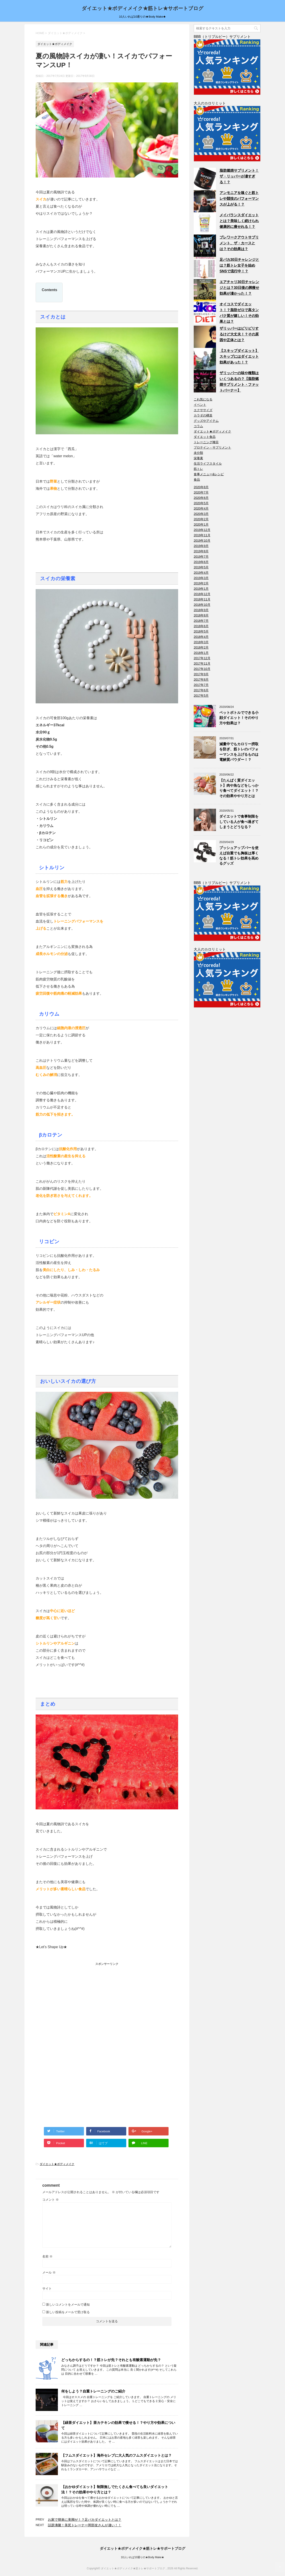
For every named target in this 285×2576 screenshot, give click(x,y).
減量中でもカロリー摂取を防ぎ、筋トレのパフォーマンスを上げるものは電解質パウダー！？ (239, 751)
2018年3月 (201, 642)
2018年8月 (201, 615)
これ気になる (203, 399)
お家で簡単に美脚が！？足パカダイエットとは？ (84, 2519)
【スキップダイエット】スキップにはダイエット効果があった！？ (239, 356)
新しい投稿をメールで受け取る (68, 2312)
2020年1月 (201, 524)
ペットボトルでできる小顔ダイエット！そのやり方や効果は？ (239, 718)
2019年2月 (201, 583)
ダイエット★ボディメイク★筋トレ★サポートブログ (143, 8)
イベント (200, 404)
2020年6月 (201, 498)
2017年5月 (201, 695)
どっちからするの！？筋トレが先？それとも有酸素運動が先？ (111, 2360)
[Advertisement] (69, 1994)
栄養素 (198, 458)
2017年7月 (201, 685)
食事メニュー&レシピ (209, 474)
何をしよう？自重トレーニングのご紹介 (93, 2391)
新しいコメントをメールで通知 (68, 2304)
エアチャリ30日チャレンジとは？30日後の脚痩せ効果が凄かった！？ (239, 287)
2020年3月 (201, 514)
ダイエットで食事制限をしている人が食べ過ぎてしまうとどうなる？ (239, 821)
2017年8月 (201, 679)
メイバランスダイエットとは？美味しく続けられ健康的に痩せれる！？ (239, 221)
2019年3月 (201, 578)
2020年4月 (201, 508)
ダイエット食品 (205, 437)
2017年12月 (202, 658)
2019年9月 (201, 546)
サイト (47, 2288)
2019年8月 (201, 551)
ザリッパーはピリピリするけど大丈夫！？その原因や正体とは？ (239, 334)
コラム (198, 426)
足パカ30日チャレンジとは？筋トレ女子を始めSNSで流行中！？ (239, 265)
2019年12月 (202, 530)
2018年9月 (201, 610)
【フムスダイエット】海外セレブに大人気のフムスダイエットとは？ (116, 2455)
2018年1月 (201, 653)
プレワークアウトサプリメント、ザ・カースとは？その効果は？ (239, 243)
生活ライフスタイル (208, 463)
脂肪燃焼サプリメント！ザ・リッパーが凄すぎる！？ (239, 176)
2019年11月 (202, 535)
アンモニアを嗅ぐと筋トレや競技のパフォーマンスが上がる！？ (239, 198)
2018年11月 (202, 599)
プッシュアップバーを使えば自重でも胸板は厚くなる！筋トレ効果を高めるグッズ (239, 855)
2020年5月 (201, 503)
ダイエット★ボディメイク (57, 2164)
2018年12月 (202, 594)
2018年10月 (202, 604)
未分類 (198, 453)
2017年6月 (201, 690)
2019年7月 (201, 556)
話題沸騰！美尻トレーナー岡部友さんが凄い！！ (84, 2525)
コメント (50, 2199)
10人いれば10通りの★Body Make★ (142, 2557)
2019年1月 (201, 588)
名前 (47, 2256)
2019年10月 (202, 540)
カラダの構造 (203, 415)
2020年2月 (201, 519)
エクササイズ (203, 410)
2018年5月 (201, 631)
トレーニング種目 (206, 442)
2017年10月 (202, 669)
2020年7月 (201, 492)
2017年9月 (201, 674)
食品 (197, 479)
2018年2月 (201, 647)
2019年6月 (201, 562)
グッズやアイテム (206, 421)
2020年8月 (201, 487)
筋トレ (198, 469)
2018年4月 (201, 637)
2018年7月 (201, 621)
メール (49, 2272)
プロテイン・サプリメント (212, 447)
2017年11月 (202, 663)
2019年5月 (201, 567)
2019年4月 (201, 572)
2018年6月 (201, 626)
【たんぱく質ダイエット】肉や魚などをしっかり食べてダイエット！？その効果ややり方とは (239, 788)
